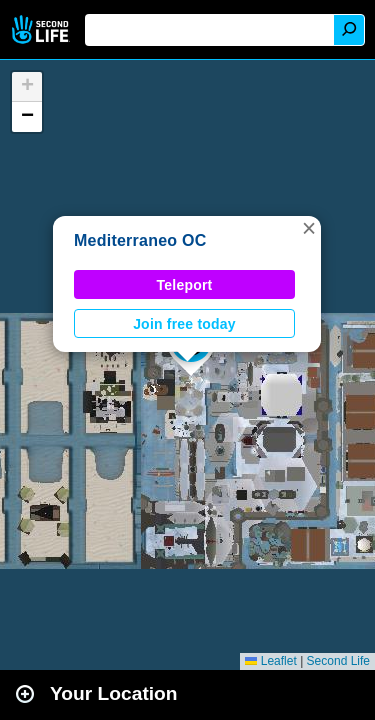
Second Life (42, 29)
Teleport (185, 285)
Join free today (184, 324)
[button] (309, 228)
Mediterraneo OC (140, 240)
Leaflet (270, 661)
